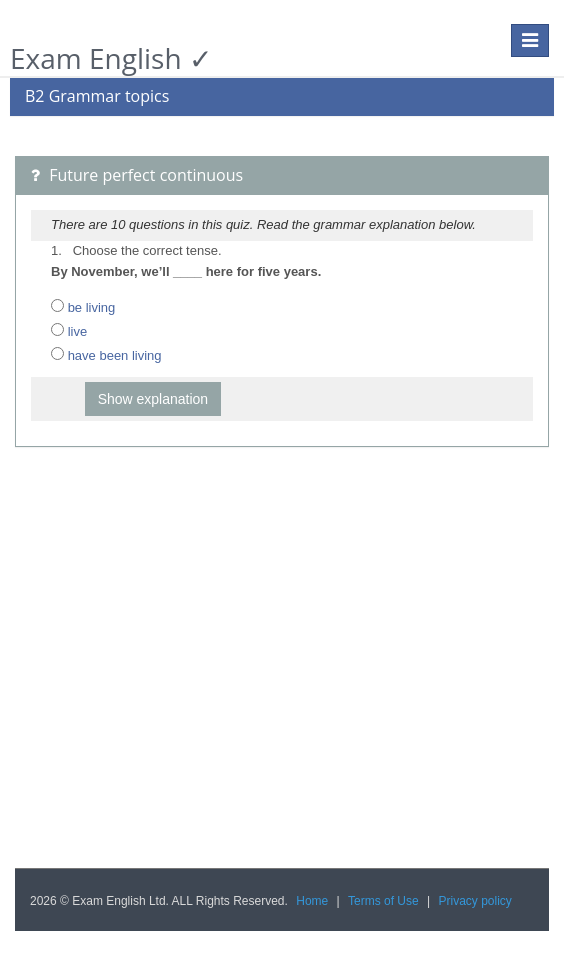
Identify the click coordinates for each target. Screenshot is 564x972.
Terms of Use (383, 901)
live (78, 331)
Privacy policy (475, 901)
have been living (115, 355)
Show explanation (153, 399)
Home (312, 901)
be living (92, 307)
